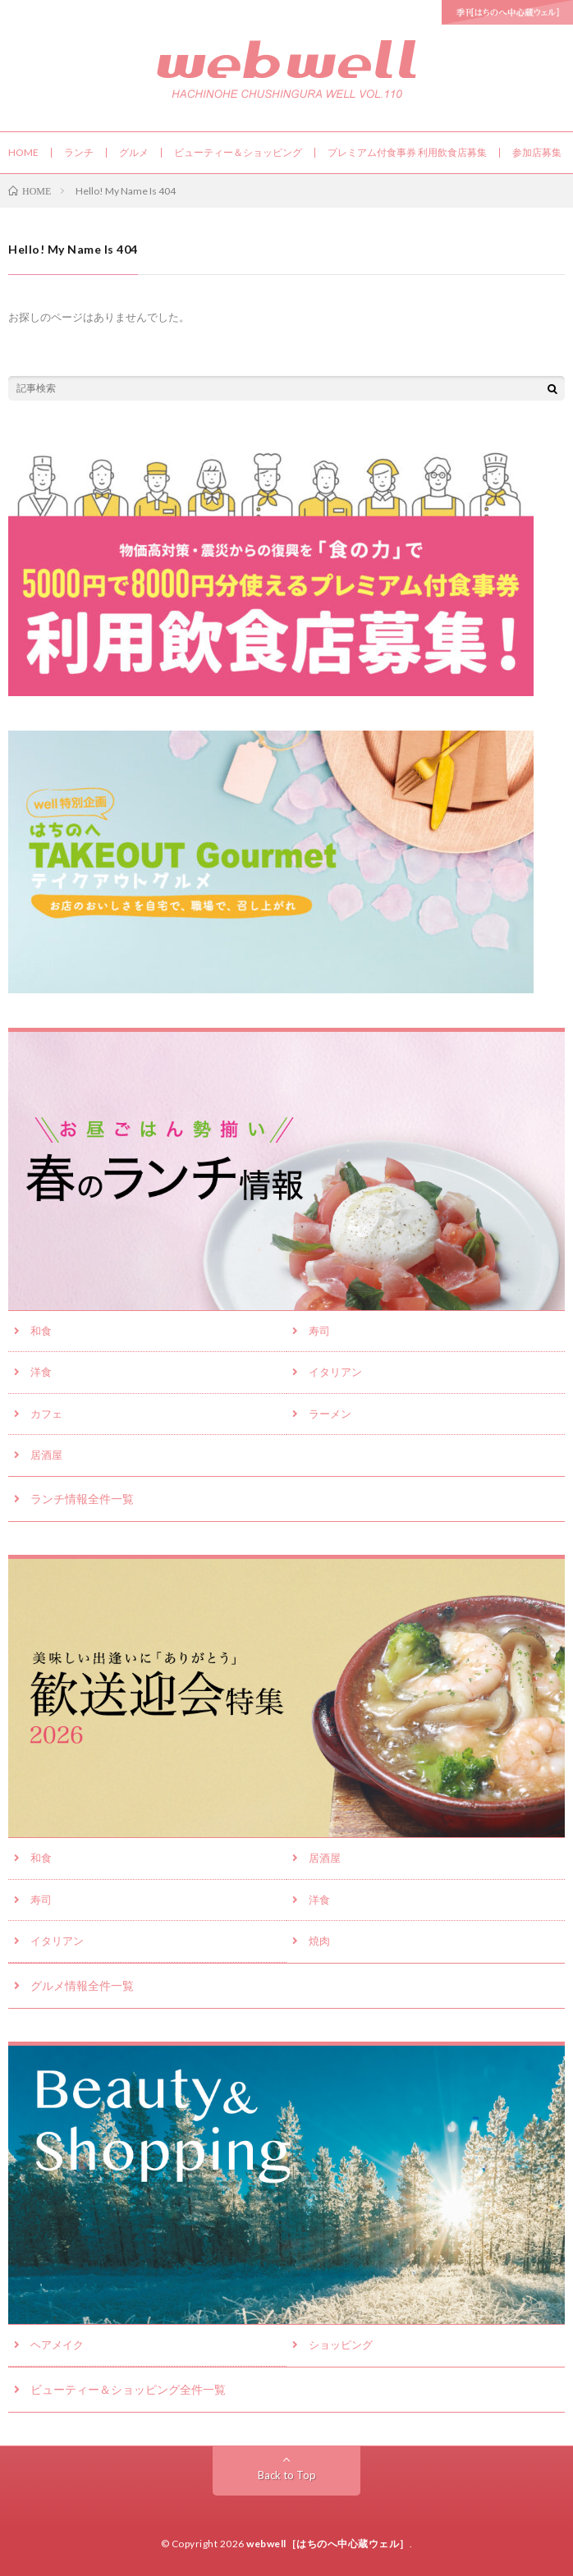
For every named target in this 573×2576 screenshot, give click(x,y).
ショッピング (341, 2344)
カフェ (46, 1413)
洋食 (41, 1371)
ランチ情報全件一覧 (82, 1499)
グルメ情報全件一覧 (82, 1985)
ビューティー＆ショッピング (238, 152)
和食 (41, 1330)
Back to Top (287, 2475)
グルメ (134, 152)
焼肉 (319, 1940)
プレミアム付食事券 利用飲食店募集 (407, 152)
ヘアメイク (57, 2344)
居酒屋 (46, 1454)
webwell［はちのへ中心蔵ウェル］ (328, 2543)
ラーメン (330, 1413)
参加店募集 (537, 152)
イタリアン (335, 1371)
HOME (23, 152)
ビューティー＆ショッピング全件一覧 (128, 2389)
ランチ (79, 152)
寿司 (319, 1330)
